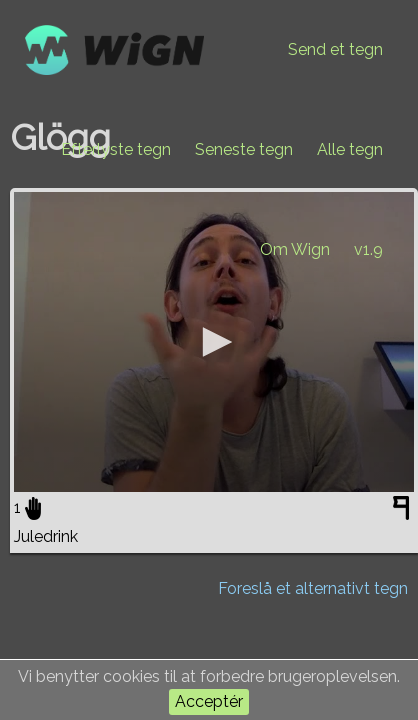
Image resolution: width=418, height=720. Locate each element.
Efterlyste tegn (116, 149)
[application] (214, 342)
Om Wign (295, 249)
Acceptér (209, 701)
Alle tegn (350, 149)
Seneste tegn (244, 149)
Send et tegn (335, 49)
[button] (214, 342)
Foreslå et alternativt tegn (313, 588)
